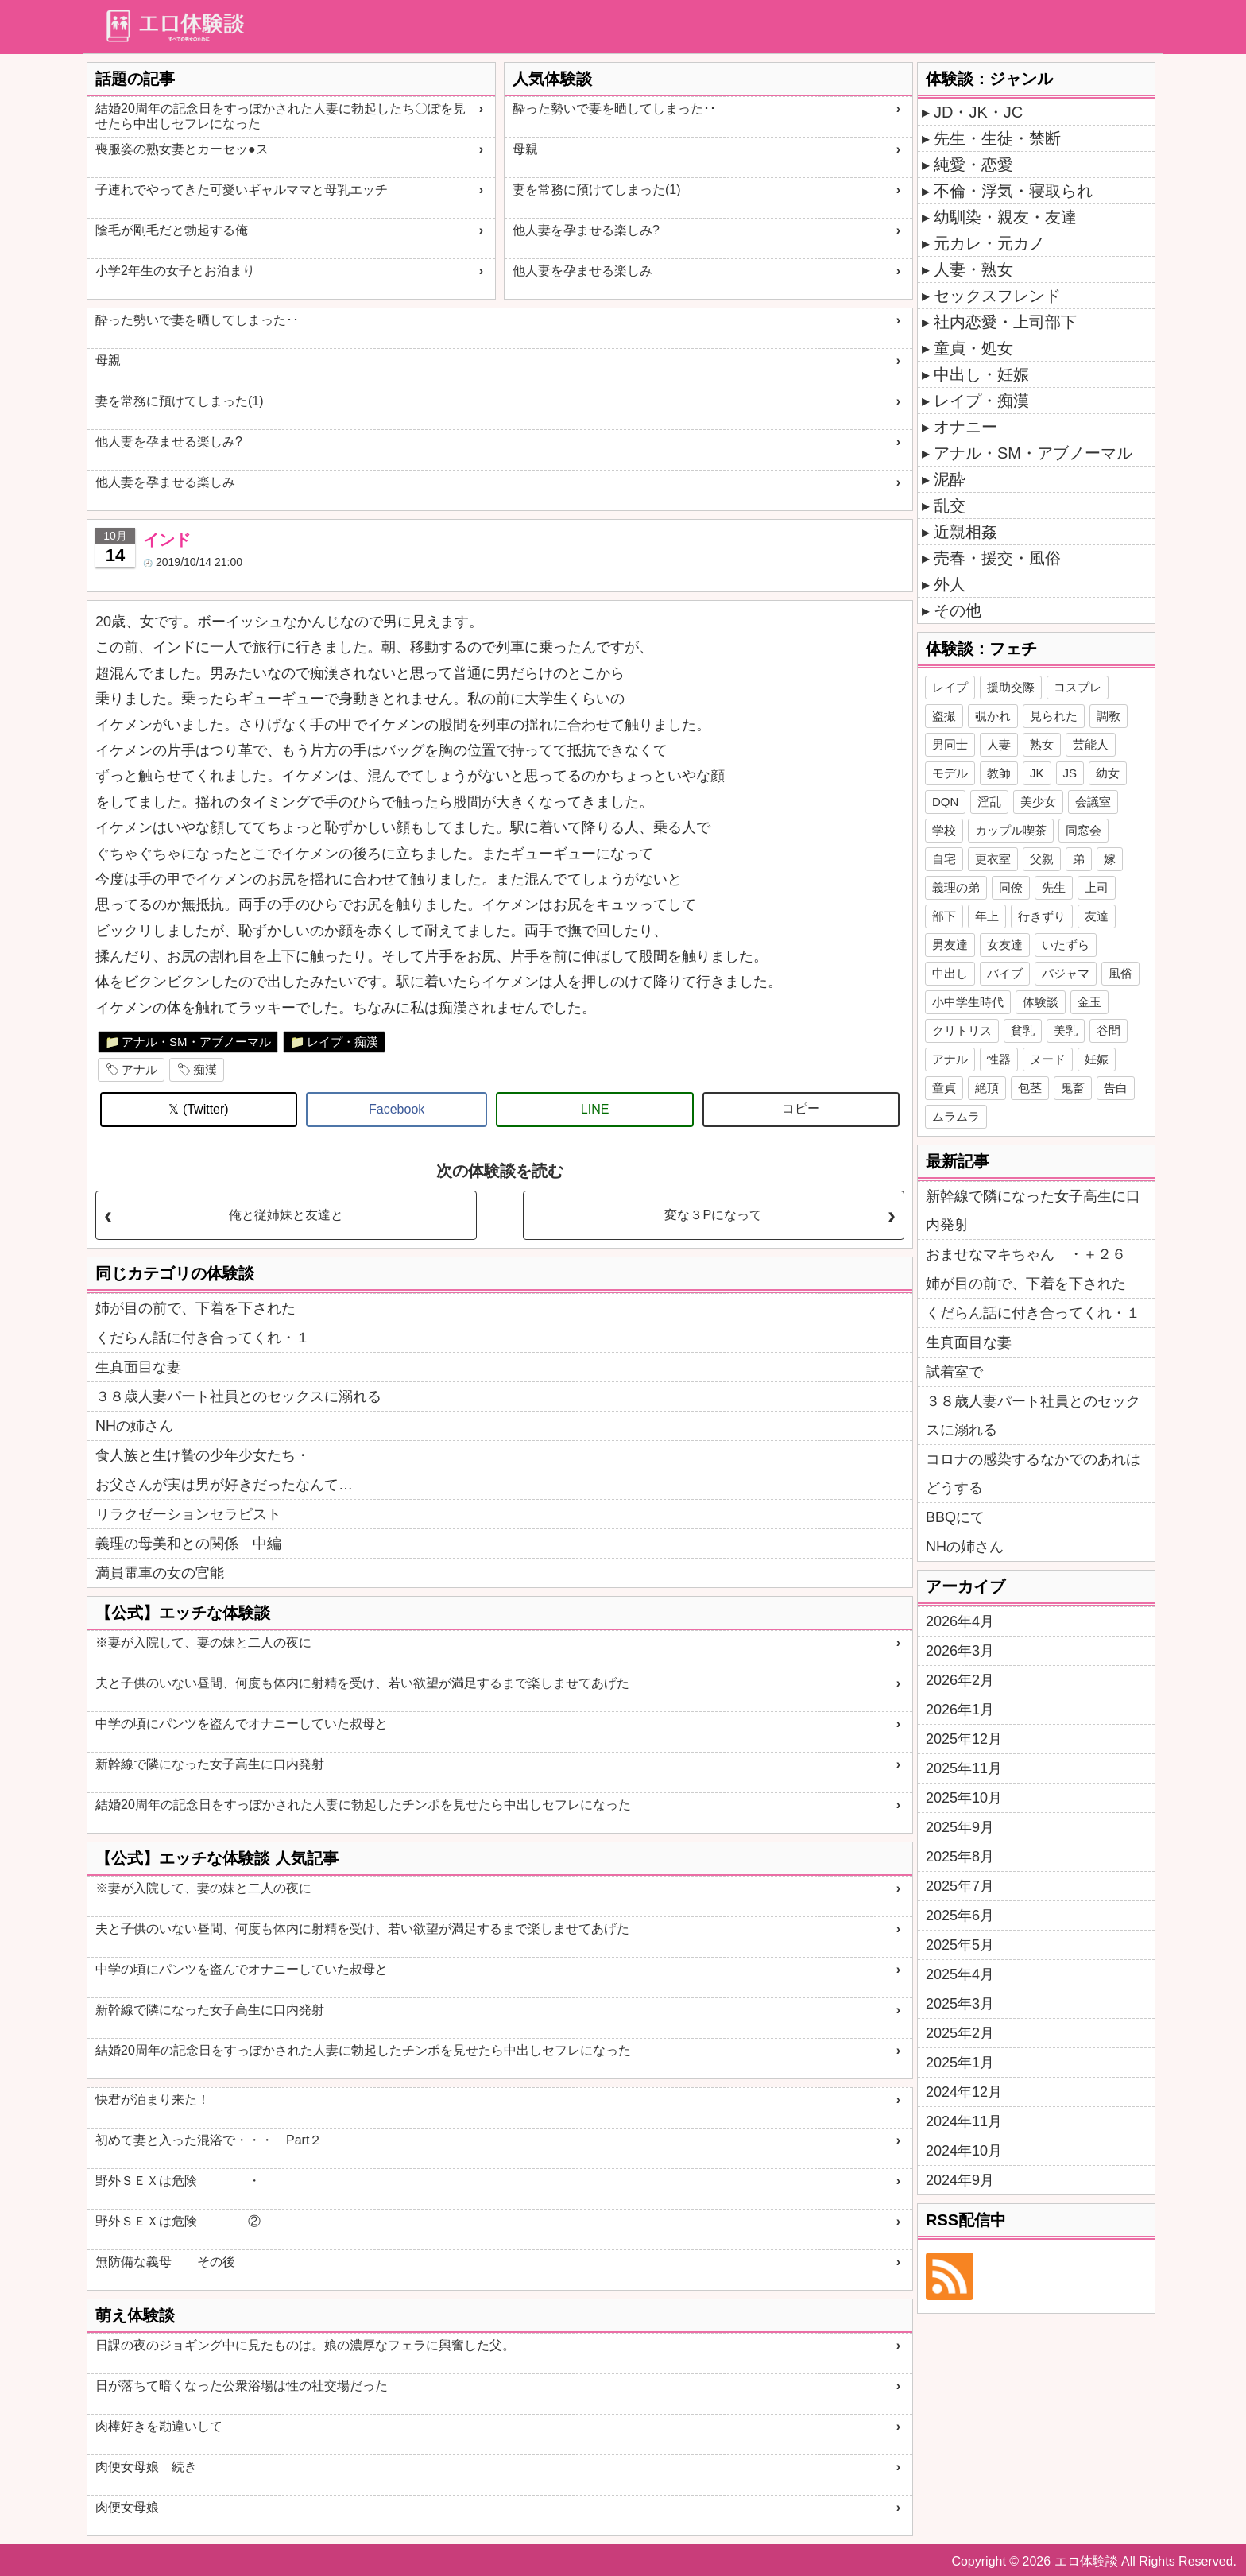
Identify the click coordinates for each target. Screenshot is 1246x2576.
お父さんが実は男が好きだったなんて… (224, 1485)
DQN (945, 801)
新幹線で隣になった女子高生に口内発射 (209, 1764)
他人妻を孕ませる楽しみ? (586, 230)
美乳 (1066, 1030)
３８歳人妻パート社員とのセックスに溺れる (238, 1396)
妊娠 (1097, 1059)
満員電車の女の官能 (159, 1573)
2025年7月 (960, 1886)
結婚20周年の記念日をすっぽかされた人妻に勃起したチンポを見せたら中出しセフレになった (363, 1804)
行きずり (1042, 916)
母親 (525, 149)
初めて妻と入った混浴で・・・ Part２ (208, 2140)
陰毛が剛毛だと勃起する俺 (171, 230)
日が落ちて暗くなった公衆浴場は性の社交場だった (241, 2385)
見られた (1054, 715)
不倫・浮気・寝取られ (1013, 190)
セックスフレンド (997, 295)
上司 (1097, 887)
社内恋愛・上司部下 (1005, 322)
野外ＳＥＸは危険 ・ (178, 2180)
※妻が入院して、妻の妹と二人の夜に (203, 1642)
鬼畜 (1073, 1087)
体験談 (1040, 1002)
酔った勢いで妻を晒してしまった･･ (614, 108)
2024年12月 (964, 2092)
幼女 (1108, 773)
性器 (999, 1059)
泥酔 (949, 479)
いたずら (1065, 944)
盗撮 (944, 715)
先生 (1054, 887)
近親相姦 (965, 531)
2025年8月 (960, 1857)
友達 (1097, 916)
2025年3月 (960, 2004)
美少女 (1038, 801)
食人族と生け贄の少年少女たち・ (202, 1455)
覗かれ (993, 715)
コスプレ (1077, 687)
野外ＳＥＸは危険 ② (178, 2221)
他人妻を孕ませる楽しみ (582, 270)
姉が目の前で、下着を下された (195, 1308)
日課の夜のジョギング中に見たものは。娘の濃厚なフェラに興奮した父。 (305, 2345)
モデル (950, 773)
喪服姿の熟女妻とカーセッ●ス (182, 149)
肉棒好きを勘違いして (158, 2426)
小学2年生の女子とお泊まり (175, 270)
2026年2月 (960, 1680)
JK (1037, 773)
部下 (944, 916)
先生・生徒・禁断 (997, 138)
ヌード (1048, 1059)
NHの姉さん (134, 1426)
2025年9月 (960, 1827)
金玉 (1089, 1002)
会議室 (1093, 801)
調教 (1108, 715)
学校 (944, 830)
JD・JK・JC (978, 112)
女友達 (1005, 944)
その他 (957, 610)
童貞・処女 (973, 348)
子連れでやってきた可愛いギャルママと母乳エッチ (241, 189)
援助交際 (1011, 687)
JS (1070, 773)
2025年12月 (964, 1739)
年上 (987, 916)
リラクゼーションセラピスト (188, 1514)
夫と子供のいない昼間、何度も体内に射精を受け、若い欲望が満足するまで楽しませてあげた (362, 1683)
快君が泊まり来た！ (152, 2099)
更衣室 (993, 859)
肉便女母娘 (127, 2507)
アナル (139, 1069)
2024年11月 (964, 2121)
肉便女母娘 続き (146, 2466)
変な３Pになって (713, 1215)
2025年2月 (960, 2033)
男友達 (950, 944)
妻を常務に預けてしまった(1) (597, 189)
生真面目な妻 (138, 1367)
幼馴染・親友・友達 (1005, 217)
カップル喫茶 (1011, 830)
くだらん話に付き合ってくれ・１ (202, 1338)
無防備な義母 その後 (165, 2261)
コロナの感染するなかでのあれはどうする (1033, 1473)
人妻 (999, 744)
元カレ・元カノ (989, 243)
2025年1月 (960, 2062)
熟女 (1042, 744)
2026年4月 (960, 1621)
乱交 (949, 505)
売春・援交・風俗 (997, 558)
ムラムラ (956, 1116)
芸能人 (1091, 744)
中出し (950, 973)
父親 (1042, 859)
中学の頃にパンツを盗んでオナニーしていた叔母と (241, 1723)
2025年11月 (964, 1768)
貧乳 (1023, 1030)
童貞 (944, 1087)
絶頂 (987, 1087)
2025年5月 (960, 1945)
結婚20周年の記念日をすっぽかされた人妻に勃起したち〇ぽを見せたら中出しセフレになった (280, 116)
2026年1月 (960, 1710)
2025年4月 (960, 1974)
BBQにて (955, 1517)
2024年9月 (960, 2180)
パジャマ (1065, 973)
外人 (949, 584)
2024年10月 (964, 2151)
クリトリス (962, 1030)
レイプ (950, 687)
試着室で (954, 1372)
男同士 (950, 744)
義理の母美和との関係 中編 (188, 1543)
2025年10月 (964, 1798)
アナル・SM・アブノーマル (196, 1041)
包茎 (1030, 1087)
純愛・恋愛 (973, 164)
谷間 (1108, 1030)
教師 (999, 773)
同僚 (1011, 887)
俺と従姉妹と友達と (286, 1215)
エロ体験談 (1086, 2561)
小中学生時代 (968, 1002)
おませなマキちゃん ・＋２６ (1026, 1254)
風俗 (1120, 973)
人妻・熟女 (973, 269)
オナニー (965, 427)
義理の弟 (956, 887)
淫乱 (989, 801)
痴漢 (205, 1069)
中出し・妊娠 (981, 374)
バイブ (1005, 973)
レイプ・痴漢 (342, 1041)
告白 (1116, 1087)
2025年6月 (960, 1915)
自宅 (944, 859)
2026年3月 (960, 1651)
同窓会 (1083, 830)
